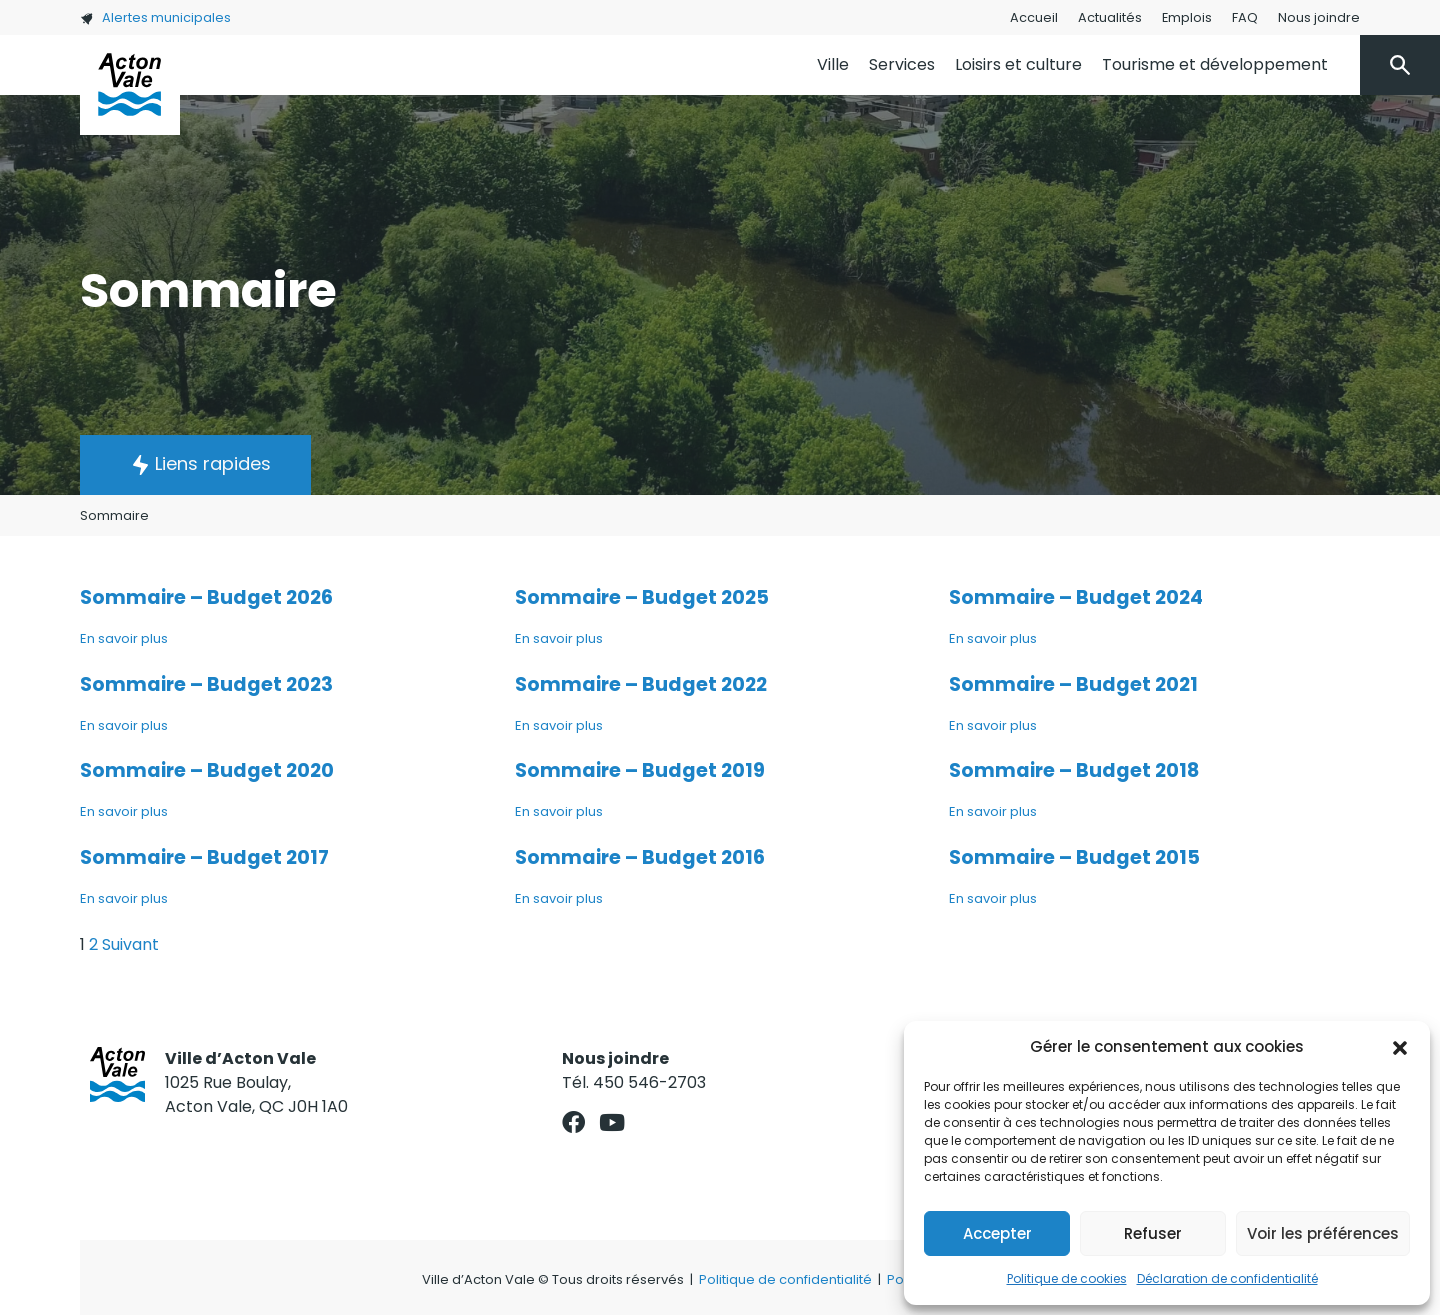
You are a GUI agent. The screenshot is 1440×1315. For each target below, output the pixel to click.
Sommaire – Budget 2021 (1073, 684)
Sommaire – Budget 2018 (1074, 770)
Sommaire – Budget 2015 (1074, 857)
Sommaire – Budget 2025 (642, 597)
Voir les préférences (1323, 1233)
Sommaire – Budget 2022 (641, 684)
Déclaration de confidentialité (1227, 1278)
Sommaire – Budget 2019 (640, 770)
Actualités (1110, 17)
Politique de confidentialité (785, 1279)
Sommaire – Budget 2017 (204, 857)
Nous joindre (1319, 17)
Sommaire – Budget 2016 (640, 857)
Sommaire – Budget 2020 (207, 770)
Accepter (997, 1233)
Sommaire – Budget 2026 (206, 597)
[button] (1400, 1047)
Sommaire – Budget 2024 (1076, 597)
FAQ (1245, 17)
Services (902, 64)
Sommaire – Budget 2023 (206, 684)
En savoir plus (124, 638)
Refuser (1153, 1233)
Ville (833, 64)
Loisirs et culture (1018, 64)
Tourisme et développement (1215, 64)
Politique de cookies (1067, 1278)
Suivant (130, 944)
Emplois (1187, 17)
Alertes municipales (155, 17)
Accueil (1034, 17)
